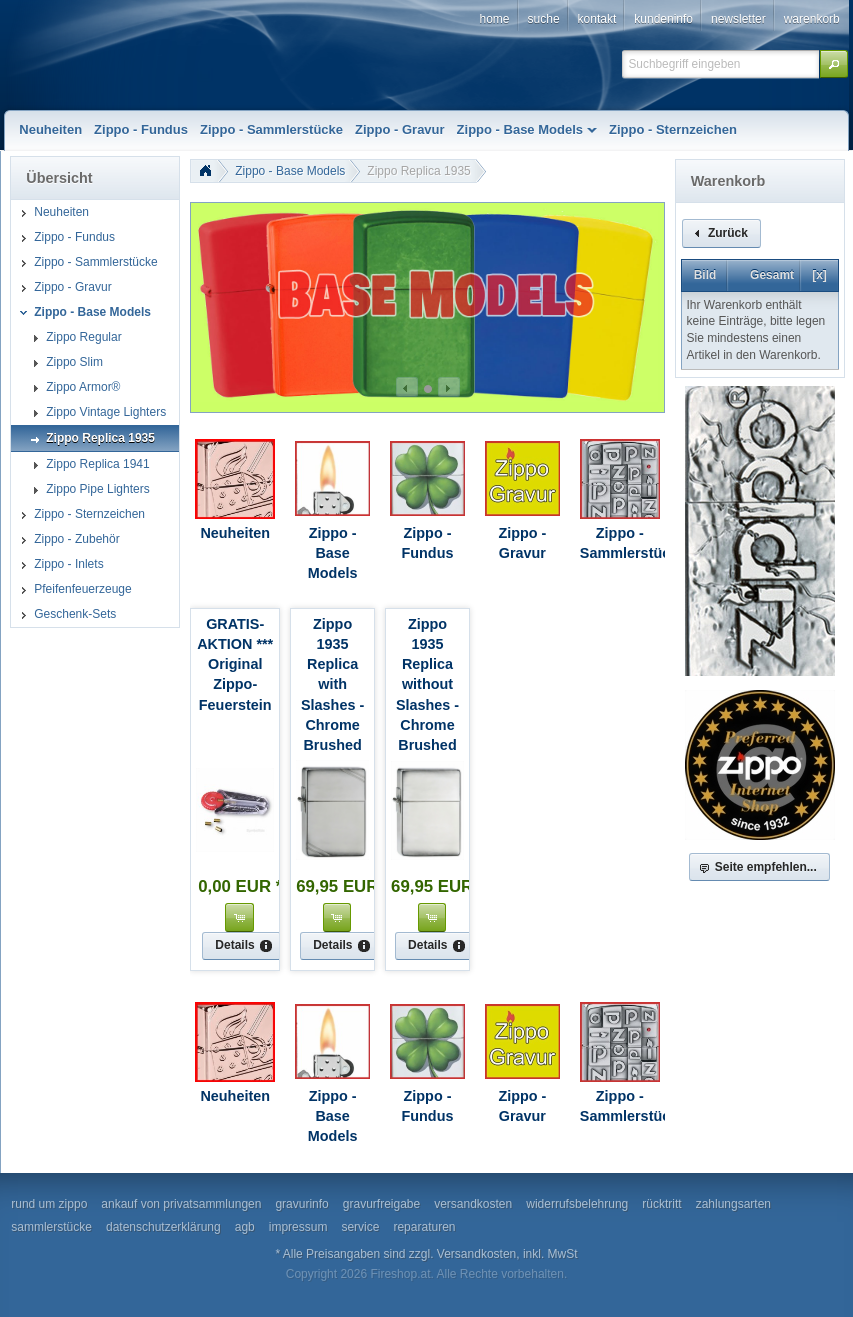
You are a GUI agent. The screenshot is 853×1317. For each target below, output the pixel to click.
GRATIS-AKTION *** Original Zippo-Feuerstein (235, 664)
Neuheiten (235, 533)
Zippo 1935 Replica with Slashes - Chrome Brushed (332, 684)
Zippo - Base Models (290, 171)
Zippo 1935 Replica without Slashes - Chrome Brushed (427, 684)
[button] (834, 64)
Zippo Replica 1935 (418, 171)
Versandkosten (476, 1254)
